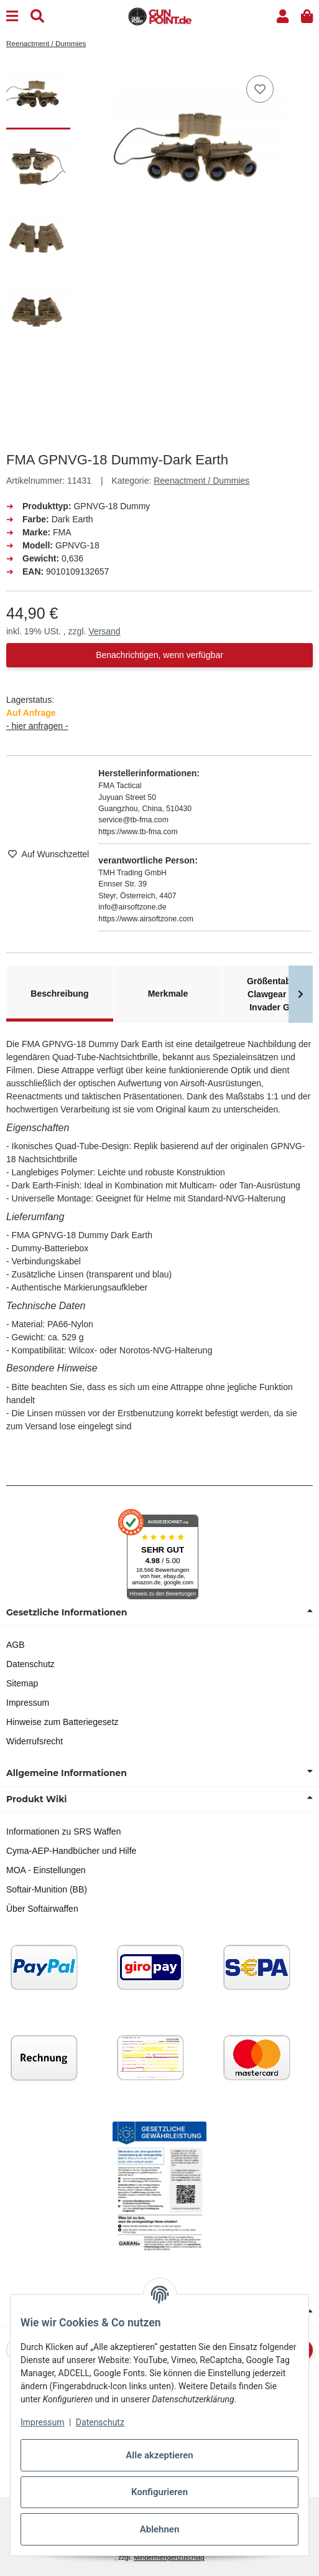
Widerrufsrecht (34, 1741)
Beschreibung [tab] (59, 994)
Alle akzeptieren (159, 2455)
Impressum (27, 1703)
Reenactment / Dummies (201, 481)
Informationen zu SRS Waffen (63, 1831)
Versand (104, 631)
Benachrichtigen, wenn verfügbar (159, 655)
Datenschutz (30, 1664)
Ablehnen (160, 2529)
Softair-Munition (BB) (46, 1889)
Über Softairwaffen (42, 1909)
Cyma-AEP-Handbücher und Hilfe (71, 1851)
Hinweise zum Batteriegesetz (62, 1722)
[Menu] (12, 16)
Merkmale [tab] (168, 994)
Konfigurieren (159, 2492)
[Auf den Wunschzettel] (260, 89)
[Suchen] (37, 16)
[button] (283, 16)
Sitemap (22, 1683)
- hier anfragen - (37, 726)
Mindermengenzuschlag (169, 2557)
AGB (15, 1645)
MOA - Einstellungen (46, 1870)
